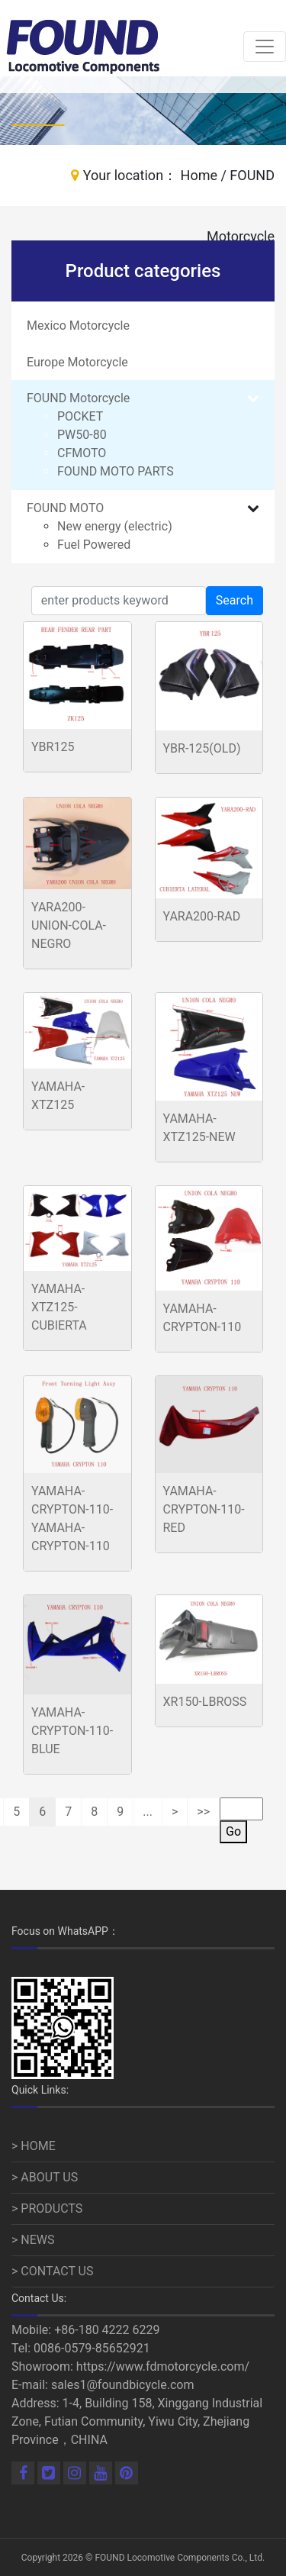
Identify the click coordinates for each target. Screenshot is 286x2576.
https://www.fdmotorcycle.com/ (162, 2366)
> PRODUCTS (46, 2208)
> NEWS (33, 2240)
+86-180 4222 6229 (106, 2330)
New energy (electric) (114, 526)
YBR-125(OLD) (202, 748)
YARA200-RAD (202, 916)
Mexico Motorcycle (78, 325)
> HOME (33, 2146)
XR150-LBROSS (205, 1701)
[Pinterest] (126, 2474)
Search (234, 600)
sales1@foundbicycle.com (122, 2385)
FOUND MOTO (65, 508)
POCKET (80, 416)
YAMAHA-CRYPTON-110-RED (204, 1509)
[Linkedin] (50, 2474)
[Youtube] (102, 2474)
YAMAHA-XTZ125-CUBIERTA (59, 1307)
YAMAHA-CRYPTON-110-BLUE (72, 1730)
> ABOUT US (44, 2177)
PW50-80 (82, 434)
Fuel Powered (93, 544)
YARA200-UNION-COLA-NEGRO (68, 925)
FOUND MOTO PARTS (115, 471)
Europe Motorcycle (77, 362)
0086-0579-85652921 (92, 2348)
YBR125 (52, 747)
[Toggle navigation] (264, 46)
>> (203, 1811)
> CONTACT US (52, 2271)
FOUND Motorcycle (78, 398)
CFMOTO (81, 453)
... (148, 1811)
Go (233, 1831)
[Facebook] (24, 2474)
